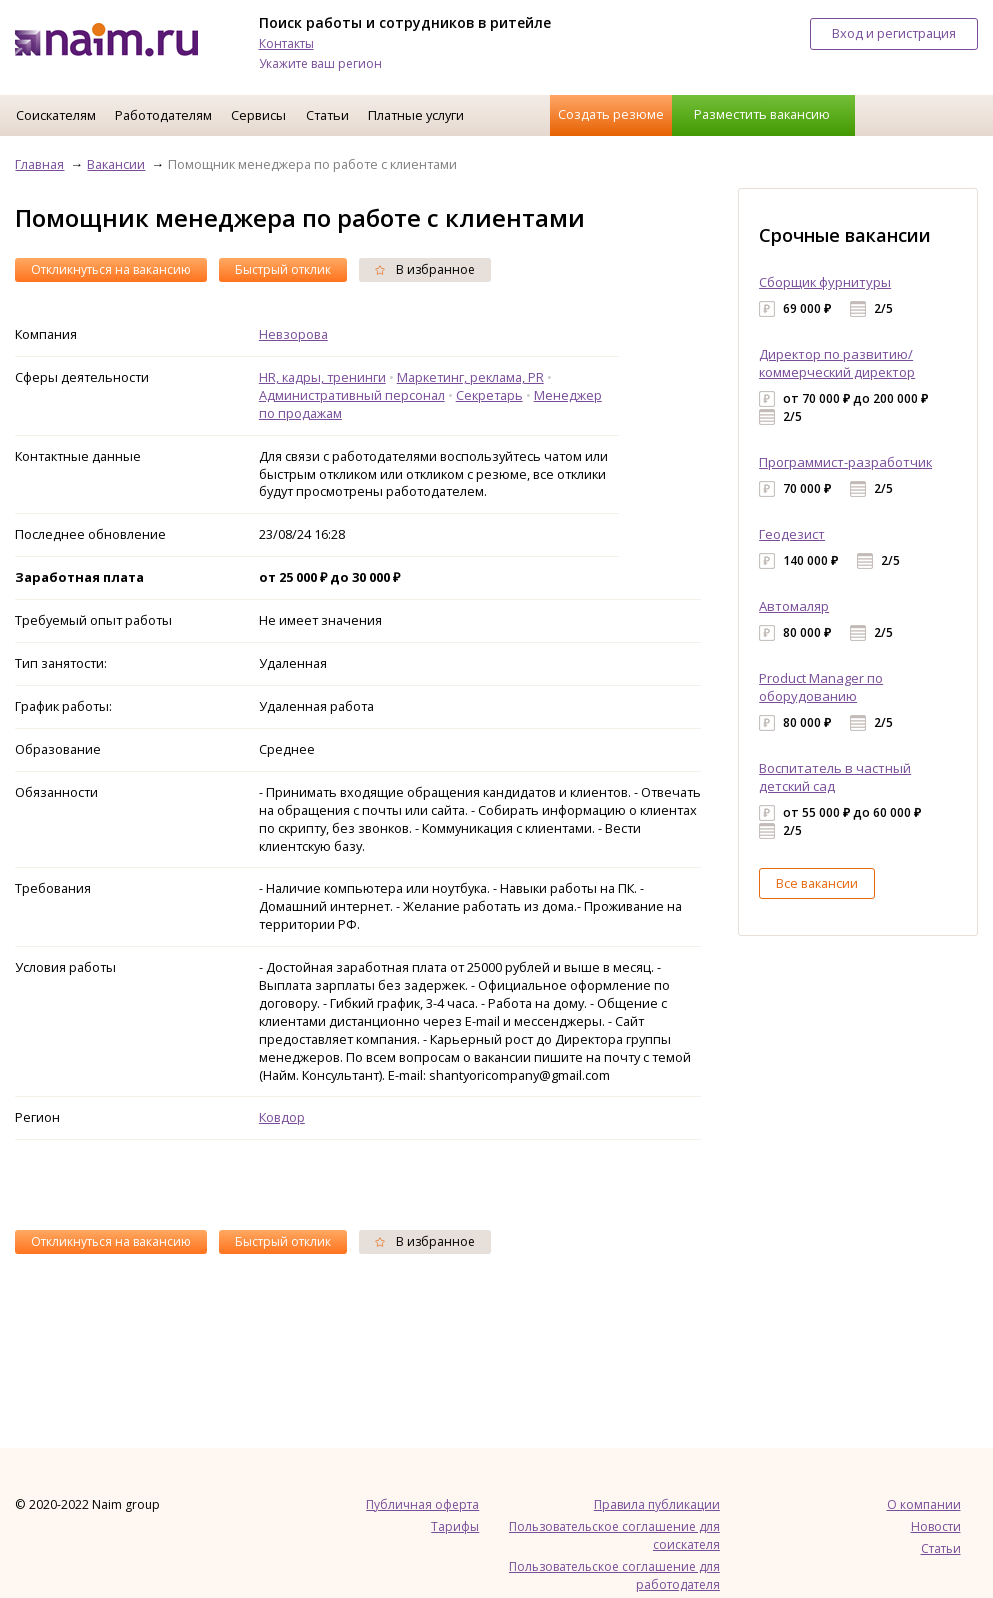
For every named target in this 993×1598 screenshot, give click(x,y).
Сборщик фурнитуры (825, 282)
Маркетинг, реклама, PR (470, 377)
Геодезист (792, 534)
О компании (924, 1504)
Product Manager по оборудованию (821, 687)
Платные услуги (416, 115)
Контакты (286, 43)
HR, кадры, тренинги (322, 377)
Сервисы (258, 115)
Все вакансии (817, 883)
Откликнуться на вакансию (111, 269)
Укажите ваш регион (320, 63)
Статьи (327, 115)
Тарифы (455, 1526)
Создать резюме (611, 114)
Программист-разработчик (845, 462)
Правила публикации (657, 1504)
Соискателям (56, 115)
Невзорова (293, 334)
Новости (936, 1526)
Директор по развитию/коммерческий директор (837, 363)
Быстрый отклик (283, 269)
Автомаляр (794, 606)
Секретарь (489, 395)
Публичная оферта (422, 1504)
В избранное (425, 269)
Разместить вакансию (762, 114)
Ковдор (282, 1117)
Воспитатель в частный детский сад (835, 777)
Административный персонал (352, 395)
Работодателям (163, 115)
